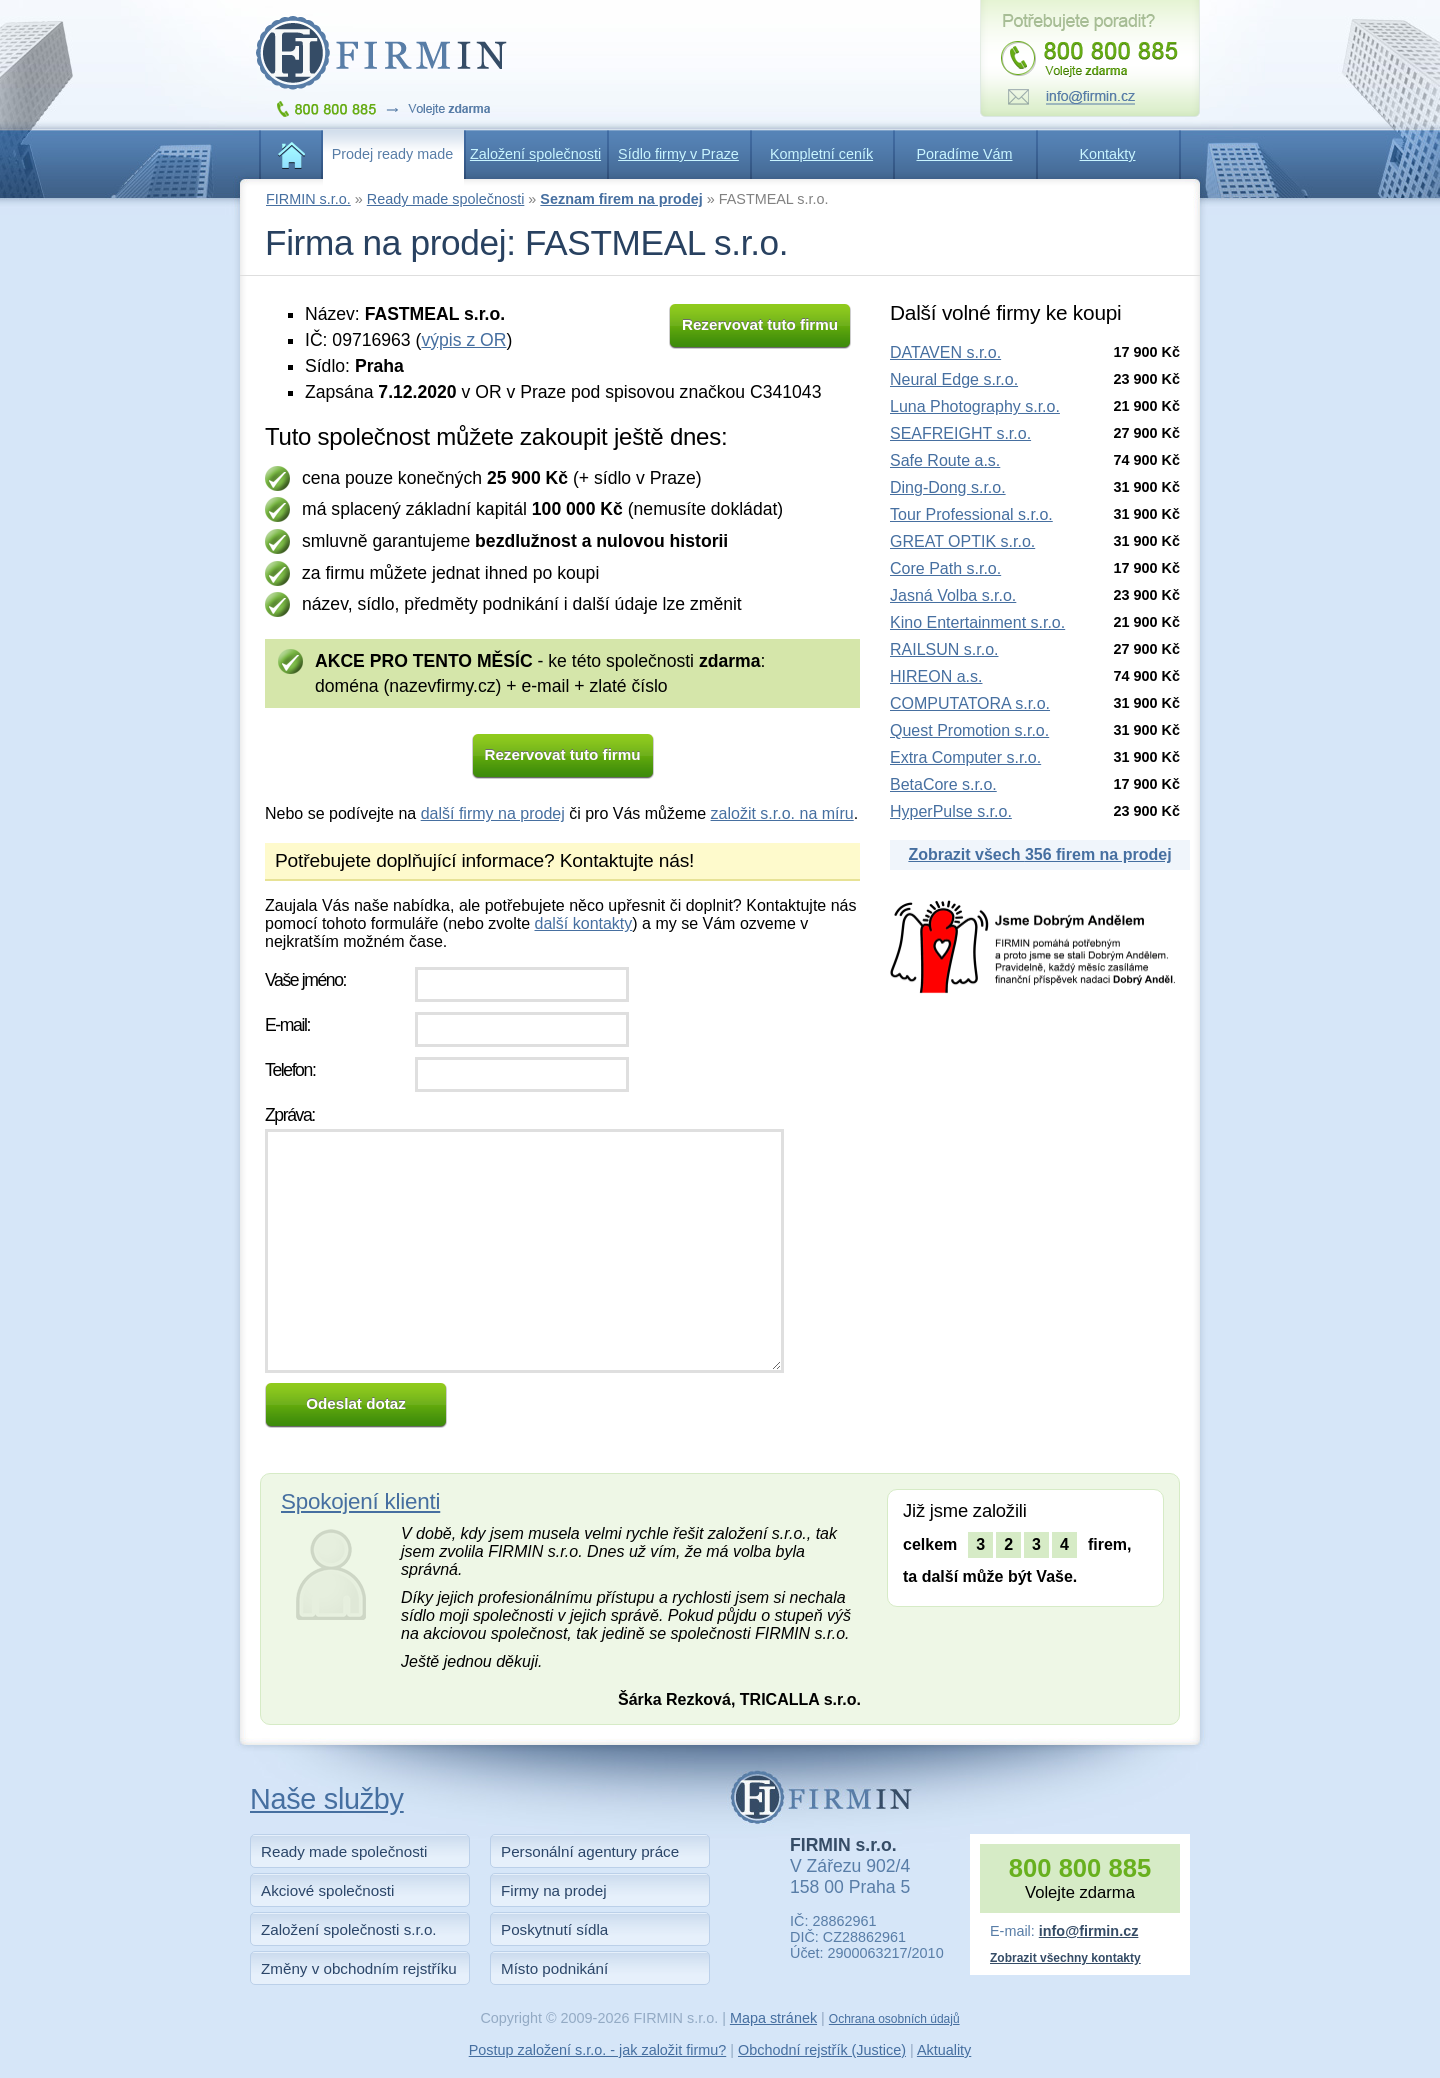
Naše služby (327, 1799)
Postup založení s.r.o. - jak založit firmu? (598, 2050)
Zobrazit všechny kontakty (1065, 1958)
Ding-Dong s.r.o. (948, 487)
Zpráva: (290, 1115)
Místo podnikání (554, 1968)
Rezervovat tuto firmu (760, 324)
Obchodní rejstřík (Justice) (822, 2050)
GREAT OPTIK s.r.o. (962, 541)
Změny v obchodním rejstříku (359, 1968)
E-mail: (287, 1025)
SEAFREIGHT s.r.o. (960, 433)
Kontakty (1108, 154)
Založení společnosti (535, 154)
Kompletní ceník (821, 154)
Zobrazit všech (1039, 854)
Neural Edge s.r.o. (954, 379)
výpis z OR (463, 340)
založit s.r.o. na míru (782, 813)
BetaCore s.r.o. (943, 784)
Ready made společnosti (446, 199)
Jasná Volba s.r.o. (953, 595)
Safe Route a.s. (945, 460)
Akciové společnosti (327, 1890)
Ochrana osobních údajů (894, 2019)
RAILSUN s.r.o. (944, 649)
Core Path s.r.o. (945, 568)
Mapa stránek (773, 2018)
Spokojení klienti (360, 1501)
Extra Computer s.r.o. (965, 757)
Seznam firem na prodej (621, 199)
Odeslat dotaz (356, 1403)
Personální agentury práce (590, 1851)
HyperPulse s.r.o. (951, 811)
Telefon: (290, 1070)
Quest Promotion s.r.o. (969, 730)
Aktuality (944, 2050)
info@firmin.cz (1089, 1931)
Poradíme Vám (965, 154)
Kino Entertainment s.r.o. (977, 622)
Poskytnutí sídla (554, 1929)
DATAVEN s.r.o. (945, 352)
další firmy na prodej (493, 813)
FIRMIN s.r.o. (308, 199)
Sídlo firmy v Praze (678, 154)
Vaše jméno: (305, 980)
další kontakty (583, 923)
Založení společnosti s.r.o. (349, 1929)
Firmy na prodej (554, 1890)
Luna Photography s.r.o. (975, 406)
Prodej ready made (393, 154)
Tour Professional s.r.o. (971, 514)
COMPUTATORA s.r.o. (970, 703)
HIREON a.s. (936, 676)
